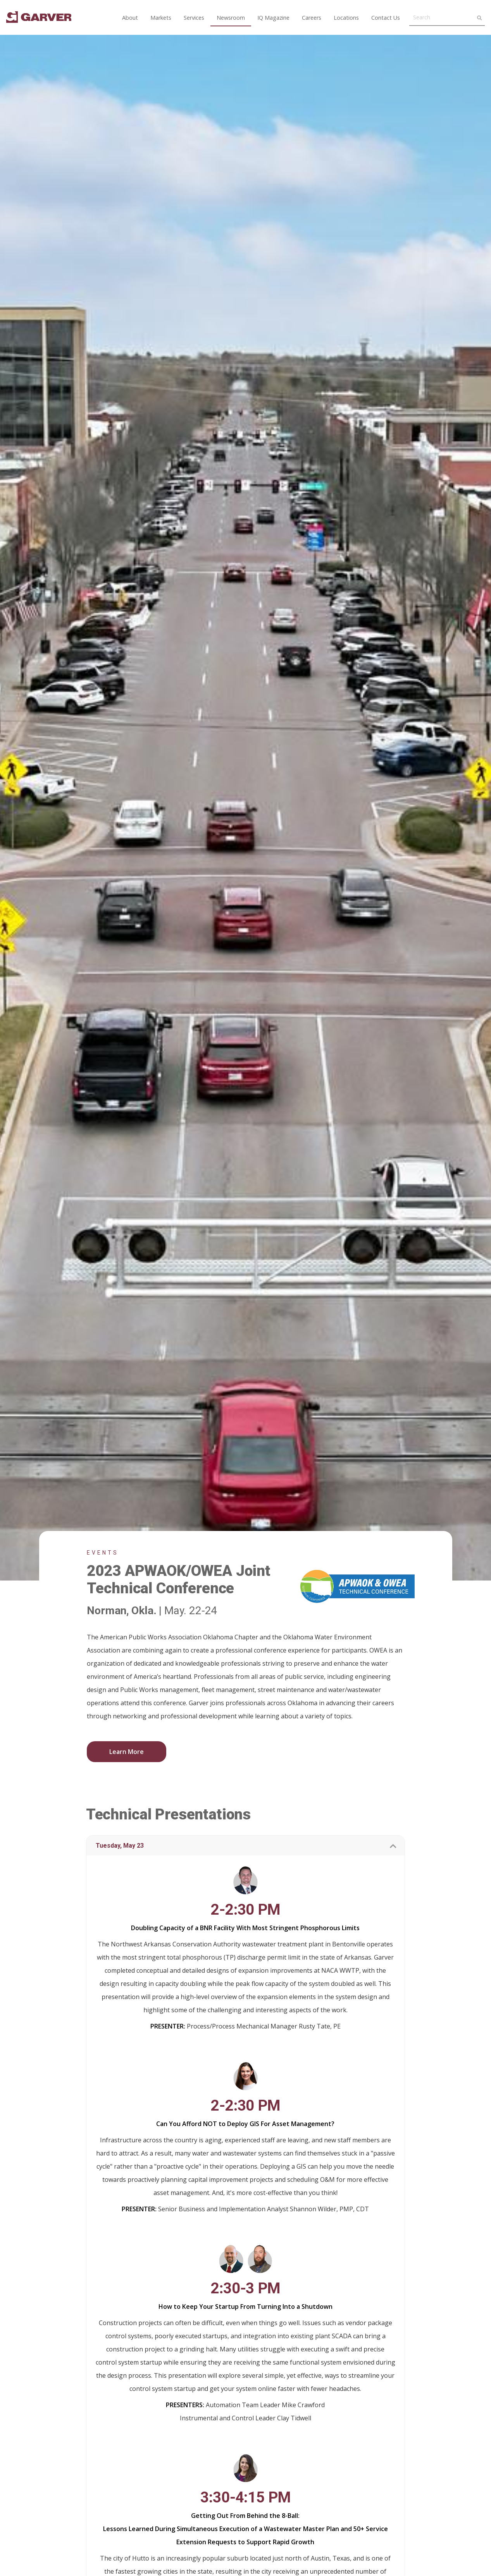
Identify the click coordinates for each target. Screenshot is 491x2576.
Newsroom (231, 17)
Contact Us (385, 17)
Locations (346, 17)
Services (194, 17)
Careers (311, 17)
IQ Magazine (273, 17)
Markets (160, 17)
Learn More (126, 1751)
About (130, 17)
